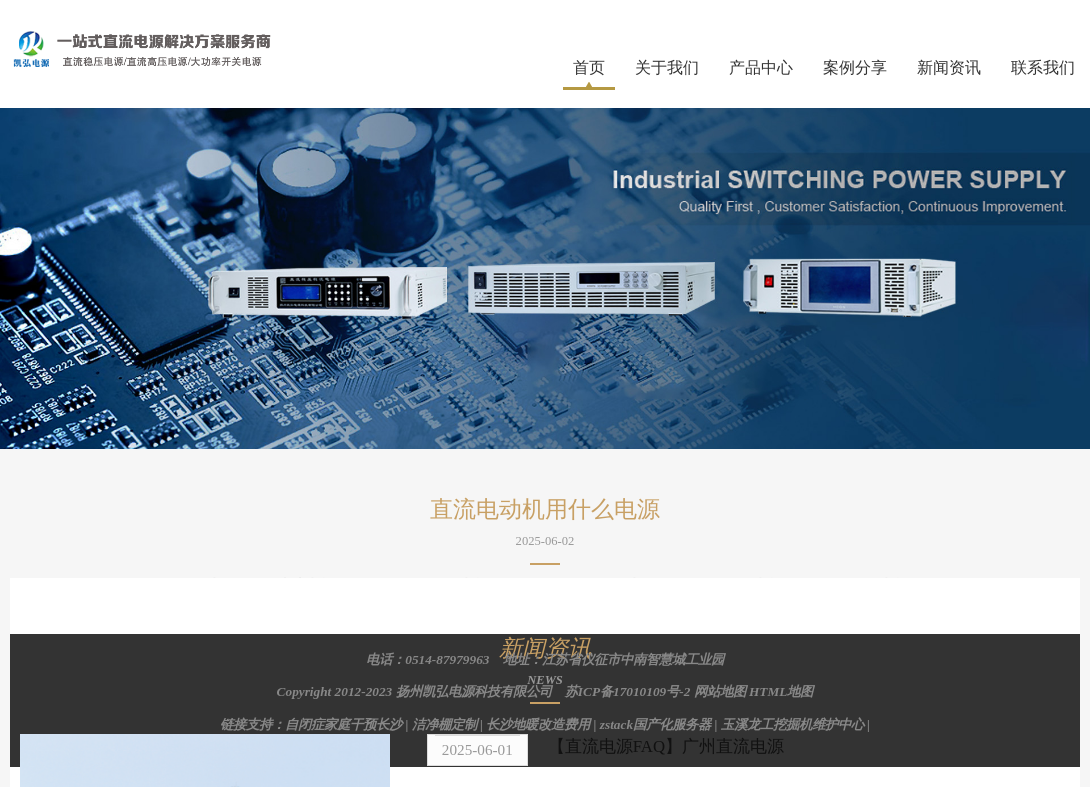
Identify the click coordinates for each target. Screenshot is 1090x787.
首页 (589, 67)
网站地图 (720, 691)
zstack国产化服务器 (655, 724)
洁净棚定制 (444, 724)
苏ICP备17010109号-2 (627, 691)
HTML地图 (781, 691)
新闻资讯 (949, 67)
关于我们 (667, 67)
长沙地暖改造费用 (538, 724)
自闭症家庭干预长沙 (343, 724)
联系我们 (1043, 67)
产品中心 (761, 67)
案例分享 (855, 67)
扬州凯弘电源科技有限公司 (474, 691)
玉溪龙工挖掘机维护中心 (792, 724)
